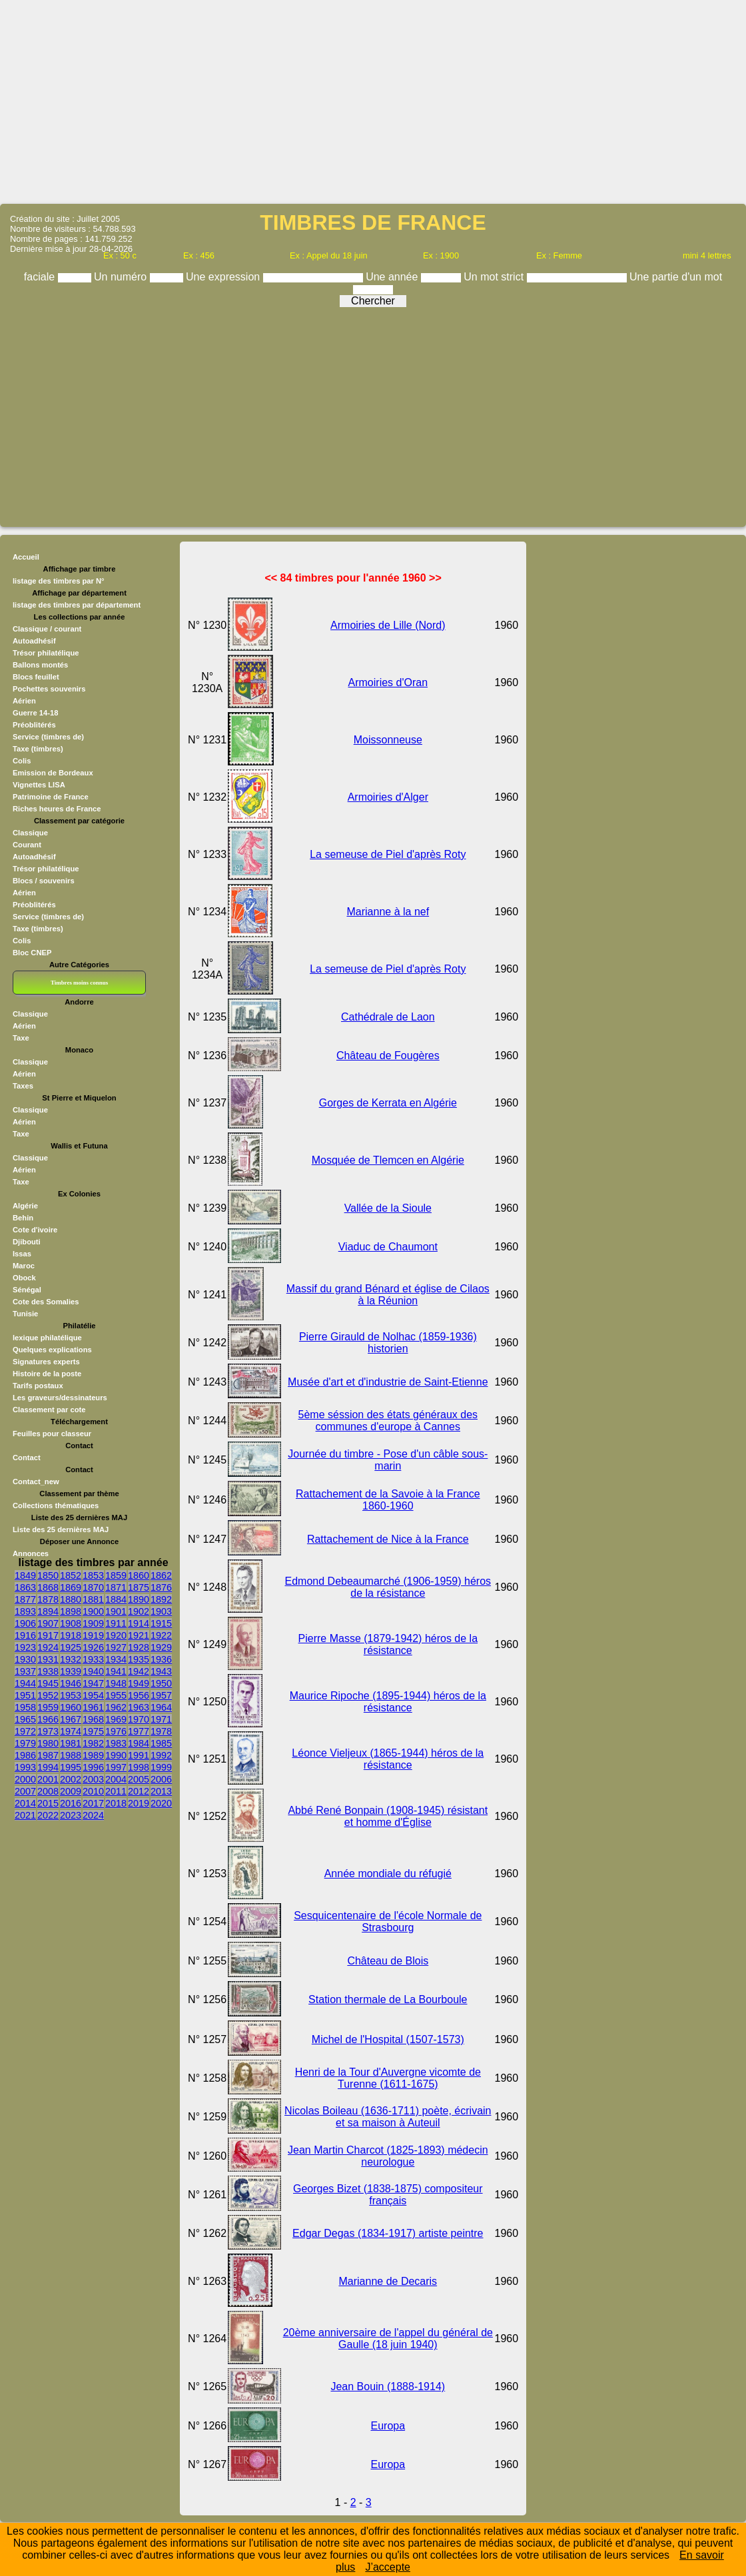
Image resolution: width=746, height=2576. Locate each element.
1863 (25, 1587)
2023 (70, 1815)
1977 (138, 1731)
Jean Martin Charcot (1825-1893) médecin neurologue (388, 2156)
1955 (116, 1695)
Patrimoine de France (51, 797)
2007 (25, 1791)
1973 (48, 1731)
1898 (70, 1611)
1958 (25, 1707)
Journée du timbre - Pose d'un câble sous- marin (388, 1460)
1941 (116, 1671)
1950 (161, 1683)
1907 (48, 1623)
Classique (30, 833)
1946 (70, 1683)
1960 (70, 1707)
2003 (93, 1779)
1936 (161, 1659)
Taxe (21, 1038)
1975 (93, 1731)
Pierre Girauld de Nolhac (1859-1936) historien (388, 1342)
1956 (138, 1695)
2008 (48, 1791)
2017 (93, 1803)
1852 (70, 1575)
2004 (116, 1779)
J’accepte (387, 2567)
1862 (161, 1575)
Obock (24, 1278)
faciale (41, 276)
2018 (116, 1803)
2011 (116, 1791)
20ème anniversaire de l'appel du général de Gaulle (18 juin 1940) (388, 2338)
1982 (93, 1743)
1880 (70, 1599)
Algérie (25, 1206)
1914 (138, 1623)
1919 (93, 1635)
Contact (27, 1458)
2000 (25, 1779)
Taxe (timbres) (38, 749)
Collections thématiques (56, 1505)
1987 (48, 1755)
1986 (25, 1755)
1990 (116, 1755)
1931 (48, 1659)
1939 (70, 1671)
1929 (161, 1647)
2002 (70, 1779)
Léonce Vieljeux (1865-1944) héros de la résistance (388, 1759)
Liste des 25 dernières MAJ (61, 1529)
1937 (25, 1671)
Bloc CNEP (32, 953)
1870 (93, 1587)
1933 (93, 1659)
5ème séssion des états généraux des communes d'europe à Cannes (388, 1420)
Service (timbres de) (48, 737)
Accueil (26, 557)
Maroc (24, 1266)
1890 (138, 1599)
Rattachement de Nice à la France (388, 1539)
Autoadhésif (34, 641)
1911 (116, 1623)
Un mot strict (495, 276)
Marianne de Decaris (387, 2281)
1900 (93, 1611)
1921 (138, 1635)
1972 (25, 1731)
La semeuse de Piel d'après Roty (388, 854)
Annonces (31, 1553)
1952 (48, 1695)
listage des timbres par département (77, 605)
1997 (116, 1767)
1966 (48, 1719)
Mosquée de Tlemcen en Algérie (388, 1160)
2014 (25, 1803)
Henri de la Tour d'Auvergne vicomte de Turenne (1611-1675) (388, 2078)
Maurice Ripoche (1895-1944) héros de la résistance (388, 1701)
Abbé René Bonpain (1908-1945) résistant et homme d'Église (388, 1816)
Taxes (23, 1086)
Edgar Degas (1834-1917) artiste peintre (387, 2233)
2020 (161, 1803)
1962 (116, 1707)
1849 (25, 1575)
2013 (161, 1791)
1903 (161, 1611)
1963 (138, 1707)
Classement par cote (49, 1410)
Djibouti (27, 1242)
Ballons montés (40, 665)
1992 (161, 1755)
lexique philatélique (47, 1338)
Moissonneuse (388, 739)
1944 (25, 1683)
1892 (161, 1599)
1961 (93, 1707)
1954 (93, 1695)
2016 (70, 1803)
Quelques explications (52, 1350)
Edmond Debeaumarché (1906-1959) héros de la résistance (388, 1587)
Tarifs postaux (38, 1386)
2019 (138, 1803)
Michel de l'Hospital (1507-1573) (388, 2039)
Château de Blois (387, 1960)
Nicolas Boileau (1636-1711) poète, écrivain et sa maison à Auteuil (387, 2116)
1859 (116, 1575)
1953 (70, 1695)
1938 (48, 1671)
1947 (93, 1683)
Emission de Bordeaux (53, 773)
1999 (161, 1767)
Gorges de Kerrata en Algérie (388, 1102)
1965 (25, 1719)
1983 (116, 1743)
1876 (161, 1587)
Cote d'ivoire (35, 1230)
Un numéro (122, 276)
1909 (93, 1623)
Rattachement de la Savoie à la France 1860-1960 (388, 1499)
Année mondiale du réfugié (388, 1873)
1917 (48, 1635)
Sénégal (27, 1290)
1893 (25, 1611)
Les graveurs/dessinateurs (60, 1398)
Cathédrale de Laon (388, 1017)
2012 (138, 1791)
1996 (93, 1767)
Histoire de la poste (47, 1374)
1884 (116, 1599)
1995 (70, 1767)
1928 (138, 1647)
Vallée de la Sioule (388, 1208)
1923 (25, 1647)
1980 (48, 1743)
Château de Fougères (388, 1055)
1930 (25, 1659)
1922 (161, 1635)
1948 (116, 1683)
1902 (138, 1611)
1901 (116, 1611)
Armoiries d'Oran (388, 682)
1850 (48, 1575)
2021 (25, 1815)
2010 (93, 1791)
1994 (48, 1767)
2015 (48, 1803)
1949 (138, 1683)
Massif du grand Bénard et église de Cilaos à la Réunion (388, 1294)
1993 (25, 1767)
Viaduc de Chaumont (388, 1246)
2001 (48, 1779)
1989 (93, 1755)
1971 (161, 1719)
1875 (138, 1587)
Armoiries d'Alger (388, 797)
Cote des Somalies (46, 1302)
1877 (25, 1599)
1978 (161, 1731)
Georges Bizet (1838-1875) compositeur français (388, 2194)
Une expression (224, 276)
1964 (161, 1707)
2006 (161, 1779)
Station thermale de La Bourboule (387, 1999)
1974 (70, 1731)
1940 (93, 1671)
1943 (161, 1671)
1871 (116, 1587)
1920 (116, 1635)
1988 (70, 1755)
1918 (70, 1635)
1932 (70, 1659)
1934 (116, 1659)
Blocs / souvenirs (44, 881)
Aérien (24, 701)
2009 (70, 1791)
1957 (161, 1695)
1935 (138, 1659)
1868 (48, 1587)
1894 (48, 1611)
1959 (48, 1707)
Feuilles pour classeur (52, 1434)
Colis (22, 761)
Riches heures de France (57, 809)
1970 (138, 1719)
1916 (25, 1635)
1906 (25, 1623)
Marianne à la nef (387, 911)
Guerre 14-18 (35, 713)
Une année (393, 276)
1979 (25, 1743)
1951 (25, 1695)
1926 (93, 1647)
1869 (70, 1587)
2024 (93, 1815)
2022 (48, 1815)
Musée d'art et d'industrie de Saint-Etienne (388, 1382)
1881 (93, 1599)
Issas (22, 1254)
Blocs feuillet (36, 677)
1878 (48, 1599)
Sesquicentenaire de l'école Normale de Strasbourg (388, 1921)
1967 (70, 1719)
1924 (48, 1647)
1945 (48, 1683)
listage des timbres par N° (59, 581)
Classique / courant (47, 629)
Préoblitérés (34, 725)
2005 (138, 1779)
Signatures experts (46, 1362)
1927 (116, 1647)
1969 (116, 1719)
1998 (138, 1767)
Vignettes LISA (39, 785)
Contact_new (36, 1482)
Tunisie (25, 1314)
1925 (70, 1647)
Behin (23, 1218)
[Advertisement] (373, 100)
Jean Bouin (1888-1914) (387, 2386)
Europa (388, 2425)
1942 (138, 1671)
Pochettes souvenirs (49, 689)
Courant (27, 845)
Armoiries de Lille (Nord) (388, 625)
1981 (70, 1743)
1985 (161, 1743)
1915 (161, 1623)
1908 (70, 1623)
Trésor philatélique (46, 653)
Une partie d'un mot (675, 276)
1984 (138, 1743)
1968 (93, 1719)
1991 (138, 1755)
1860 (138, 1575)
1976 (116, 1731)
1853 (93, 1575)
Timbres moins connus (79, 982)
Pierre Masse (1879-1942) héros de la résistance (388, 1644)
